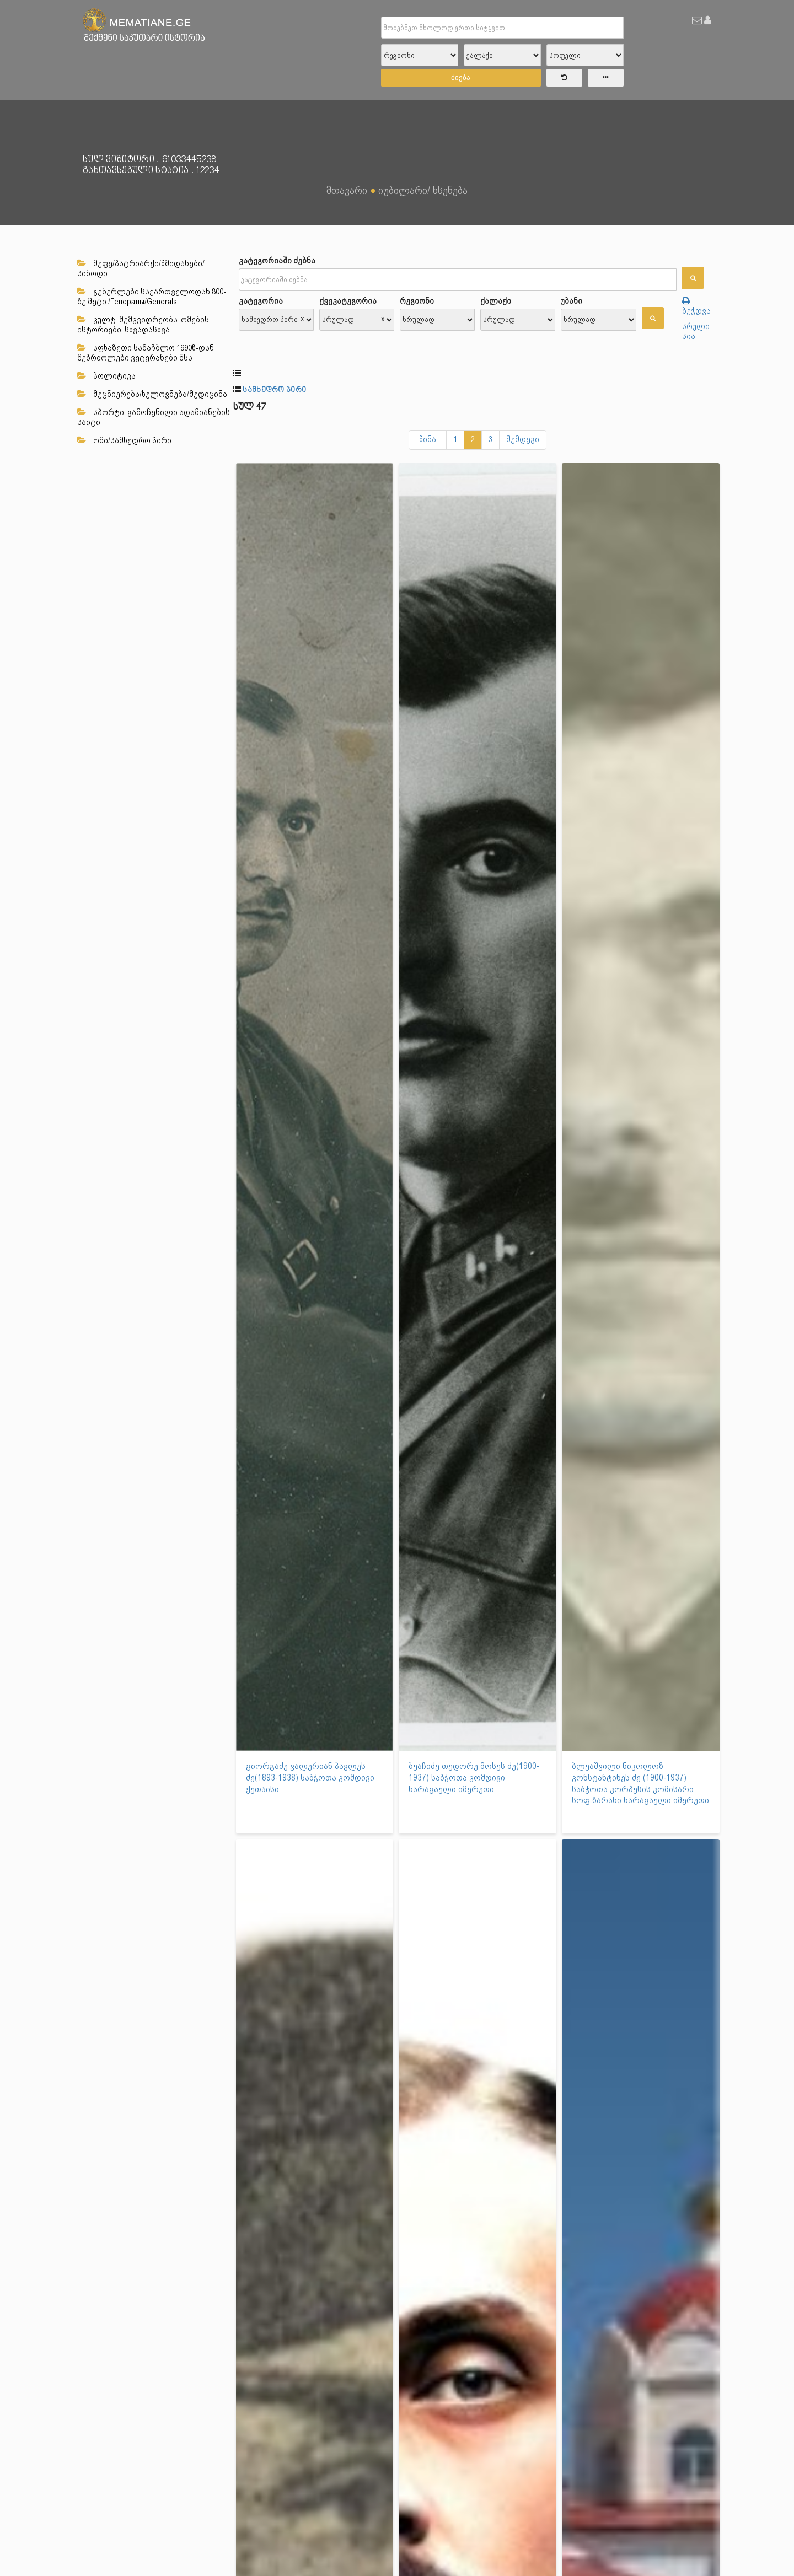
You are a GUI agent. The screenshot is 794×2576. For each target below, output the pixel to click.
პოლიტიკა (106, 376)
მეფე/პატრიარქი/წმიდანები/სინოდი (141, 268)
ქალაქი (495, 301)
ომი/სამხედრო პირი (124, 440)
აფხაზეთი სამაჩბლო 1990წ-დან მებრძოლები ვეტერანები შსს (145, 353)
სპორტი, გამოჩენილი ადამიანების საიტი (153, 417)
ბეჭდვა (696, 306)
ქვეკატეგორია (348, 301)
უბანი (571, 301)
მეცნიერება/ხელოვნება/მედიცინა (152, 394)
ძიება (460, 77)
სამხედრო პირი (274, 390)
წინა (427, 439)
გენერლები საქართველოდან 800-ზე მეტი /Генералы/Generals (151, 296)
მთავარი (346, 190)
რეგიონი (417, 301)
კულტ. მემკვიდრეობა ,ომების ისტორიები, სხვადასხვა (143, 325)
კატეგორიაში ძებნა (277, 261)
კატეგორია (261, 301)
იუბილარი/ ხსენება (423, 190)
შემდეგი (522, 439)
